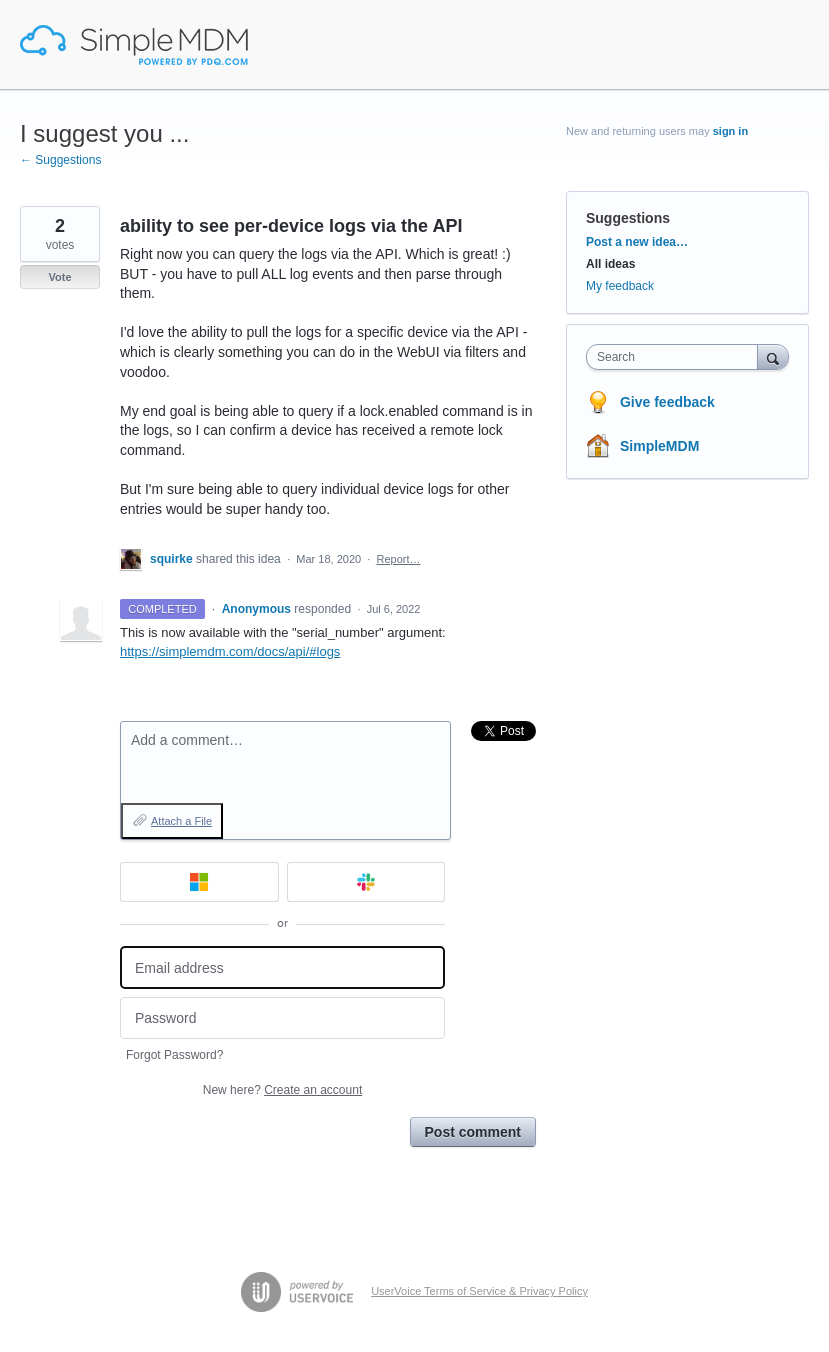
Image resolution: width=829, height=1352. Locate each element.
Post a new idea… (637, 242)
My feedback (620, 286)
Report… (398, 559)
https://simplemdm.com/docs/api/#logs (230, 651)
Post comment (473, 1132)
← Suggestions (60, 160)
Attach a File (181, 821)
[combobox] (676, 357)
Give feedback (667, 402)
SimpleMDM (659, 446)
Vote (59, 277)
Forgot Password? (174, 1055)
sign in (730, 131)
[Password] (282, 1018)
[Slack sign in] (366, 882)
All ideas (610, 264)
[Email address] (282, 967)
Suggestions (628, 218)
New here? (282, 1090)
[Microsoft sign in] (199, 882)
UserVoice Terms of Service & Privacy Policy (479, 1291)
